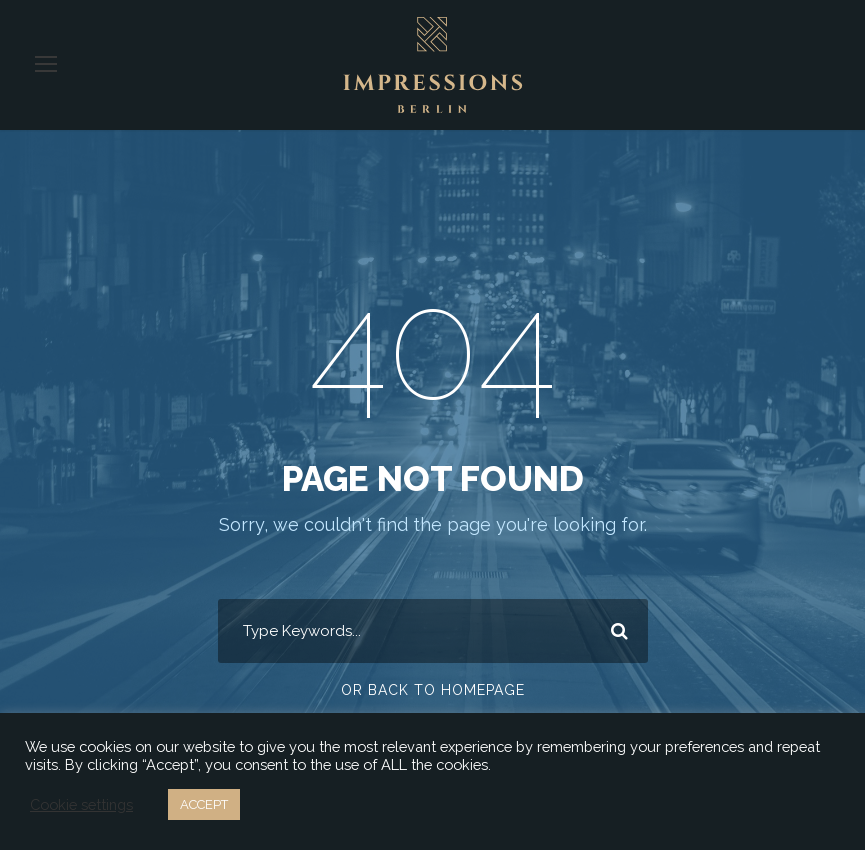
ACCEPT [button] (203, 804)
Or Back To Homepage (432, 690)
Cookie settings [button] (80, 805)
